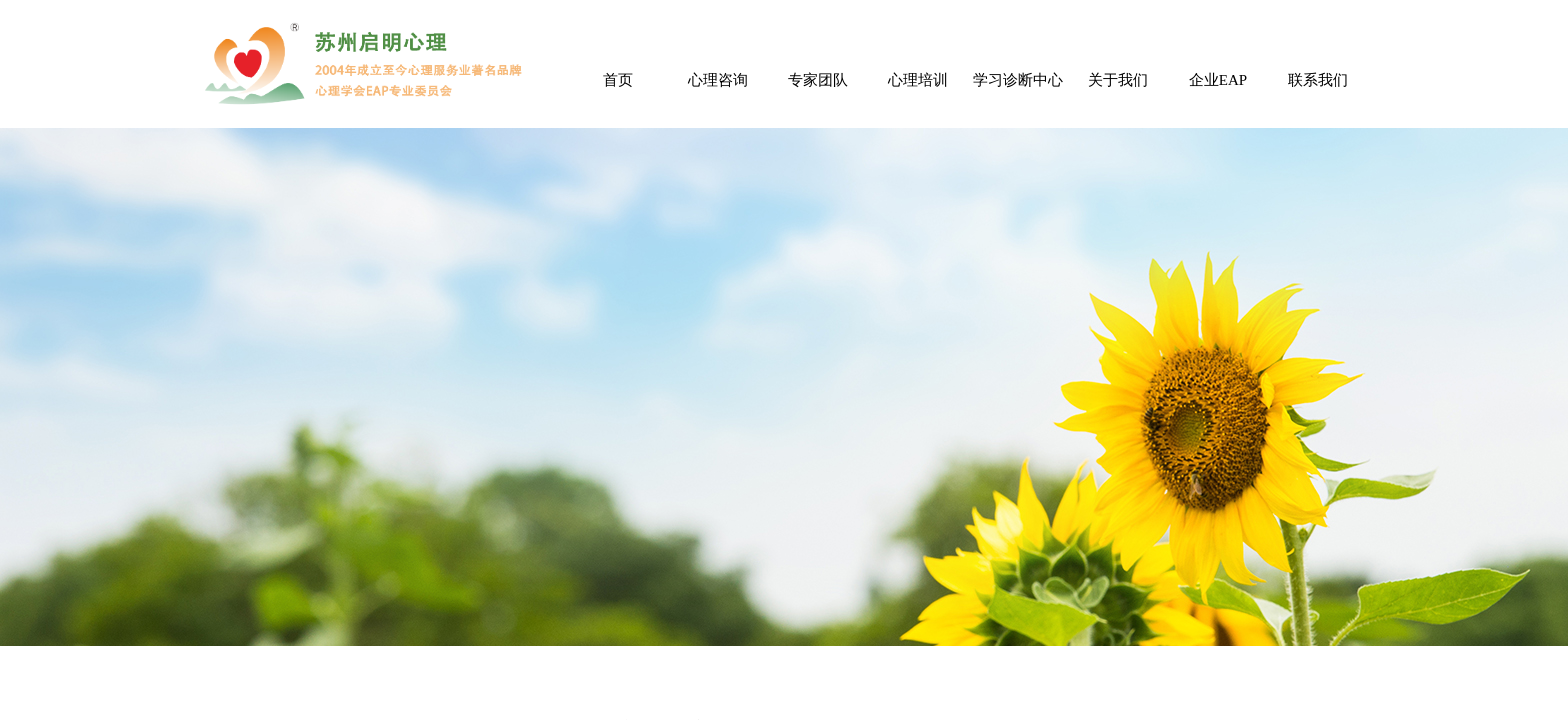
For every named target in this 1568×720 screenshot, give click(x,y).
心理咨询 (718, 80)
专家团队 (818, 80)
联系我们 (1318, 80)
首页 (618, 80)
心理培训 (918, 80)
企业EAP (1218, 80)
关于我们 (1118, 80)
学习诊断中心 (1018, 80)
